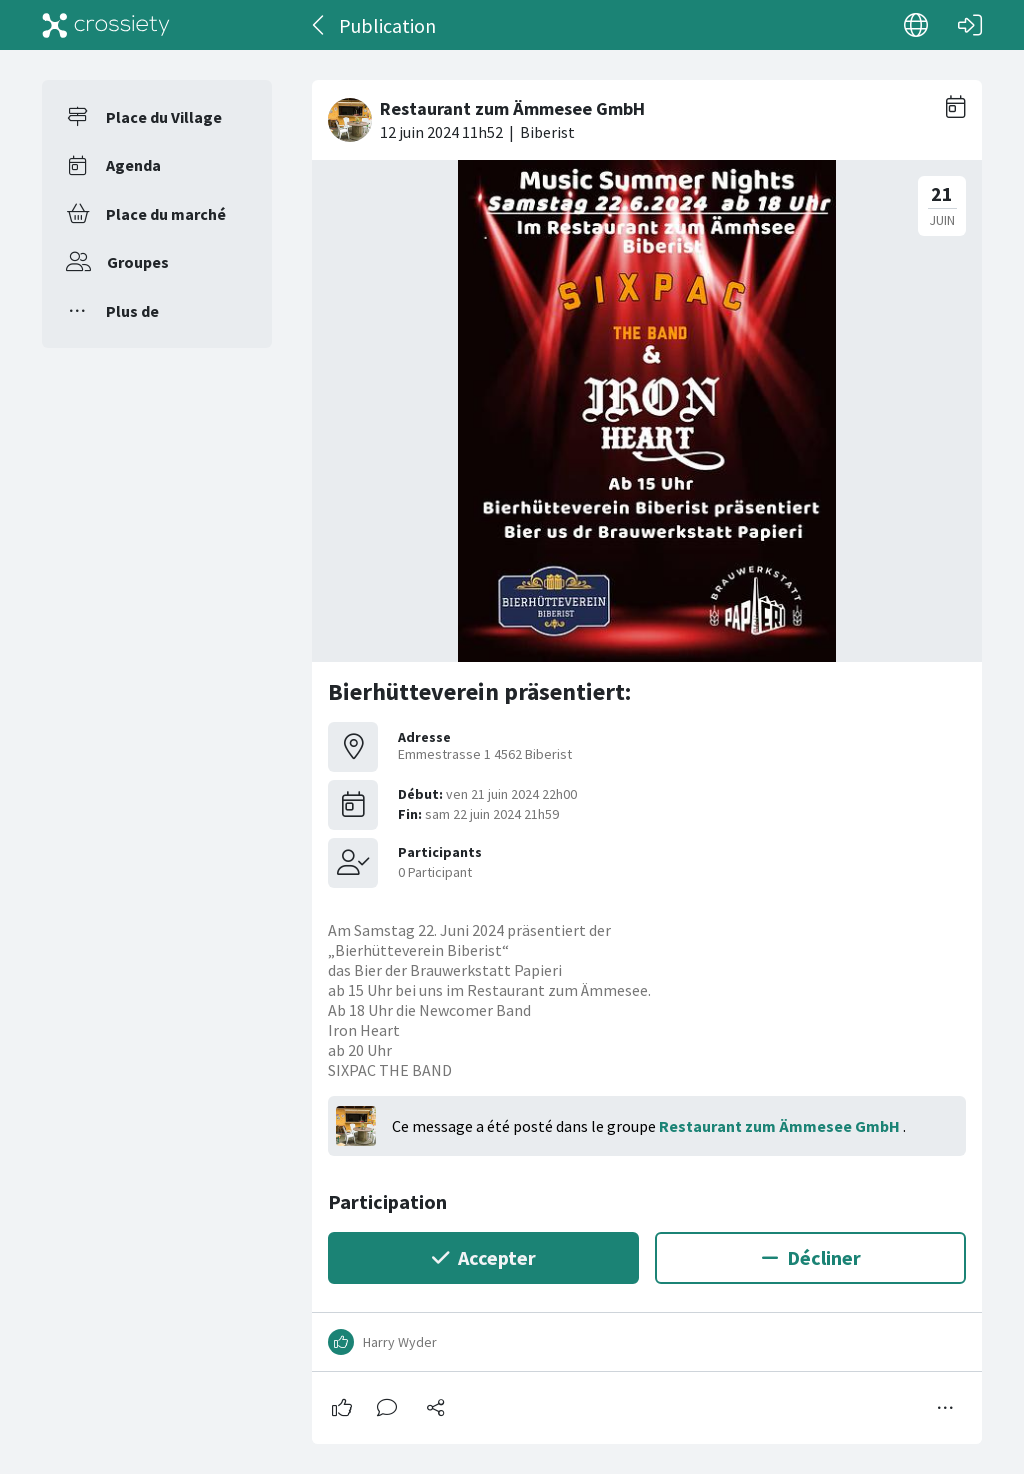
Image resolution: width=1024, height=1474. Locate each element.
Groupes (138, 262)
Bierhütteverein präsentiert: (479, 691)
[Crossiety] (106, 25)
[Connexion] (970, 25)
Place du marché (166, 214)
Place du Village (164, 117)
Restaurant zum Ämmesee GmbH (781, 1126)
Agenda (133, 165)
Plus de (132, 311)
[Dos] (319, 25)
